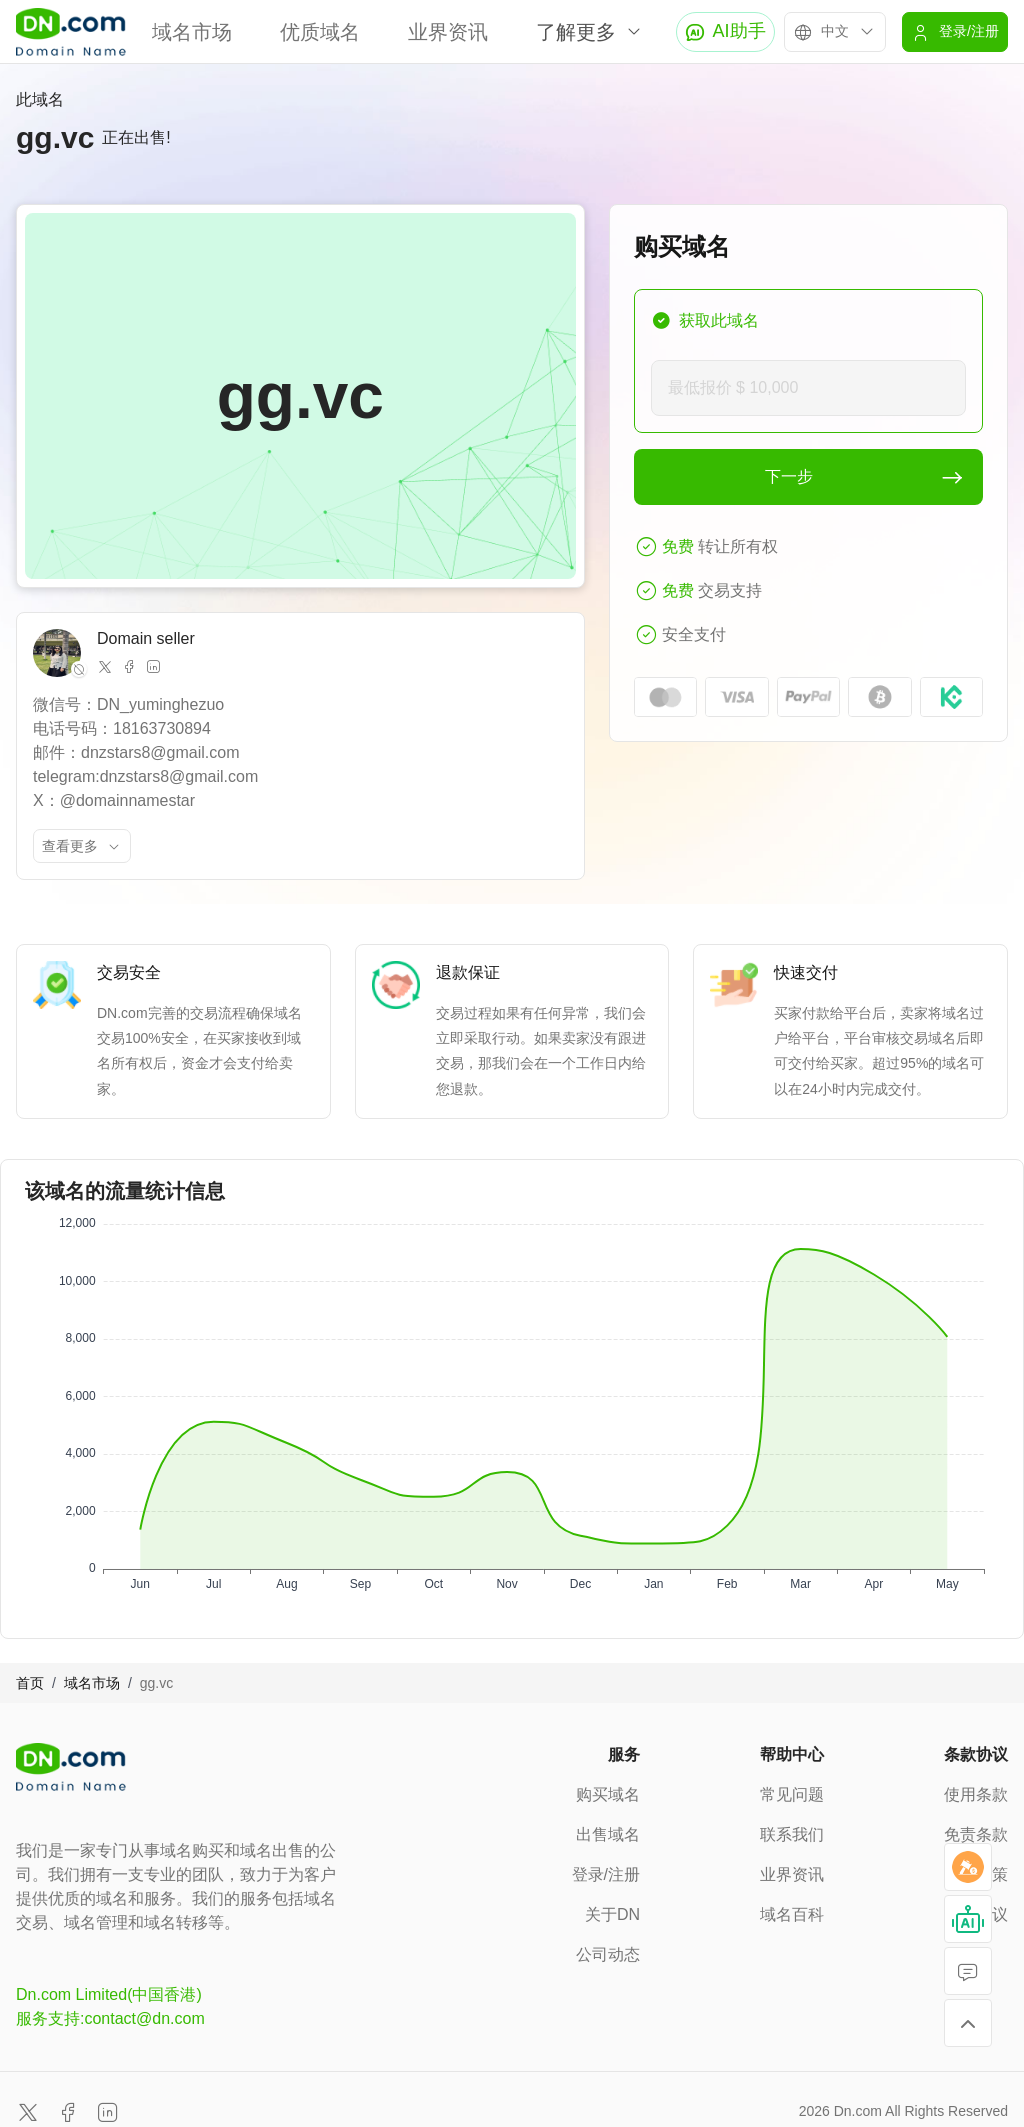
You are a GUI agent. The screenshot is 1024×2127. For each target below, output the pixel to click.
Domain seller (146, 638)
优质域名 (320, 32)
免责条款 (976, 1834)
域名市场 (192, 32)
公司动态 (608, 1954)
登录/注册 (606, 1874)
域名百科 (792, 1914)
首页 (30, 1683)
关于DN (612, 1914)
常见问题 (792, 1794)
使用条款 (976, 1794)
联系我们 (792, 1834)
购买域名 (608, 1794)
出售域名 (608, 1834)
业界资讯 (448, 32)
